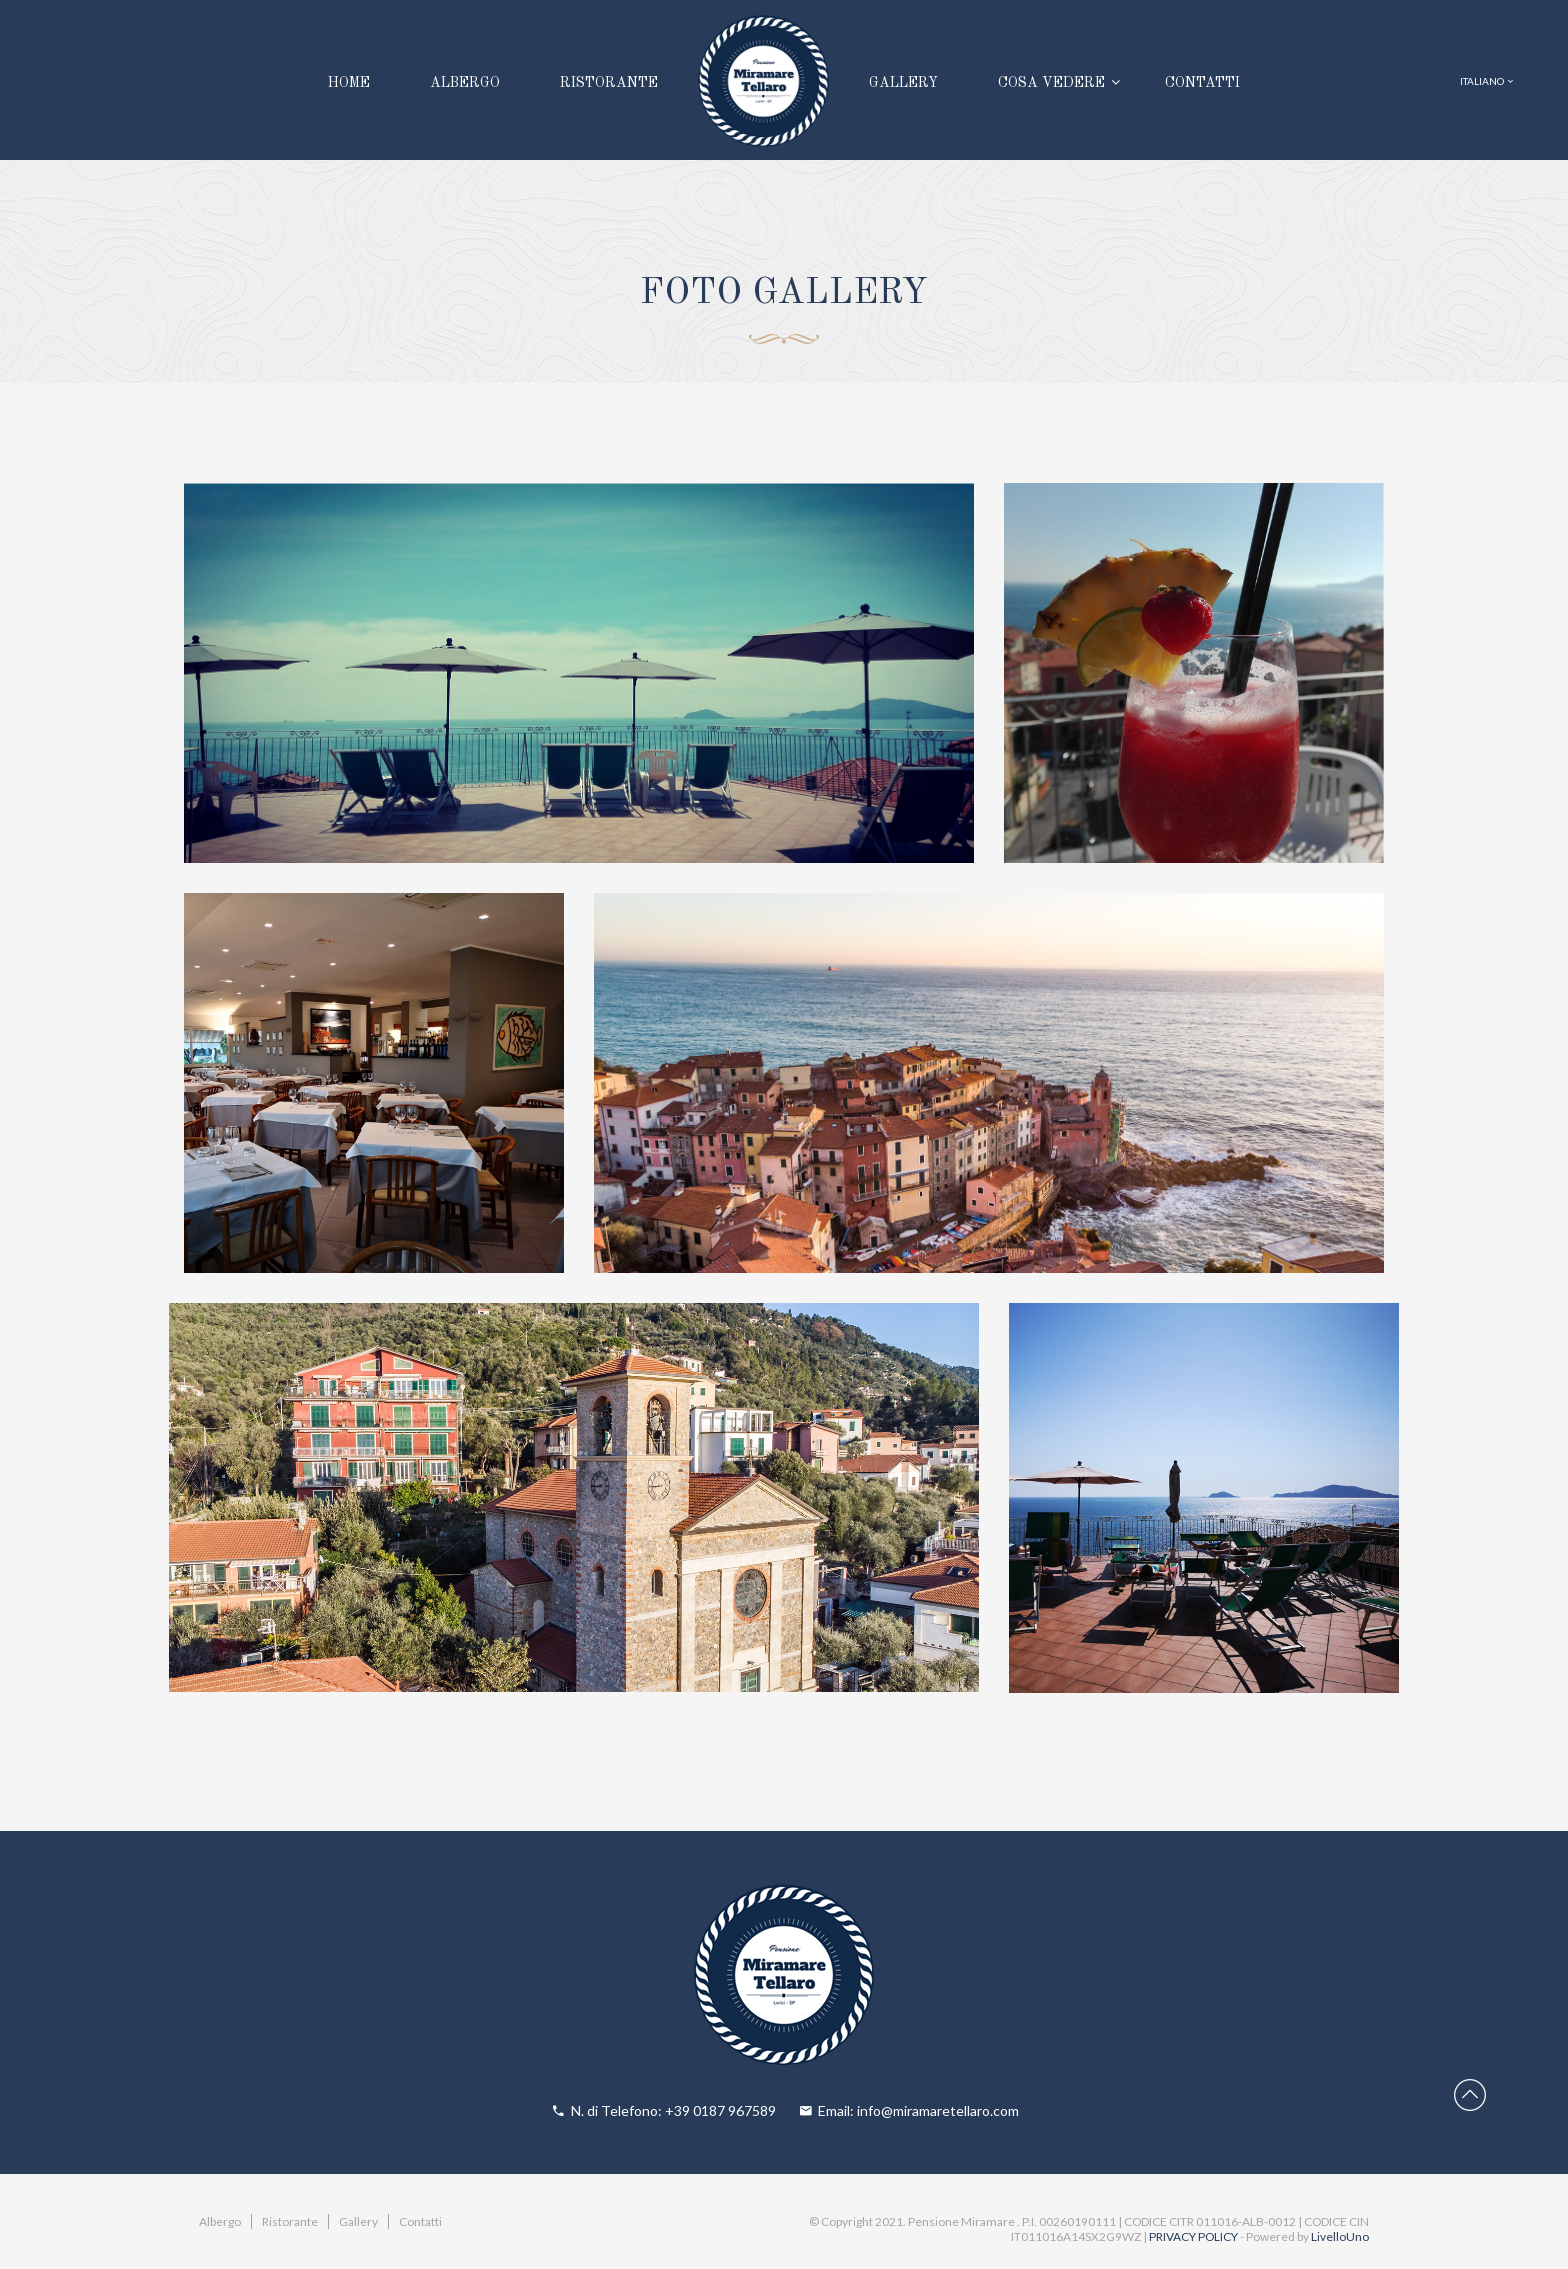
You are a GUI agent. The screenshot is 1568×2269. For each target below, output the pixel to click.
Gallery (358, 2221)
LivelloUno (1340, 2236)
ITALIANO (1486, 81)
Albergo (220, 2221)
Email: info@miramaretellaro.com (918, 2110)
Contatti (420, 2221)
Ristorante (290, 2221)
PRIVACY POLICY (1193, 2236)
